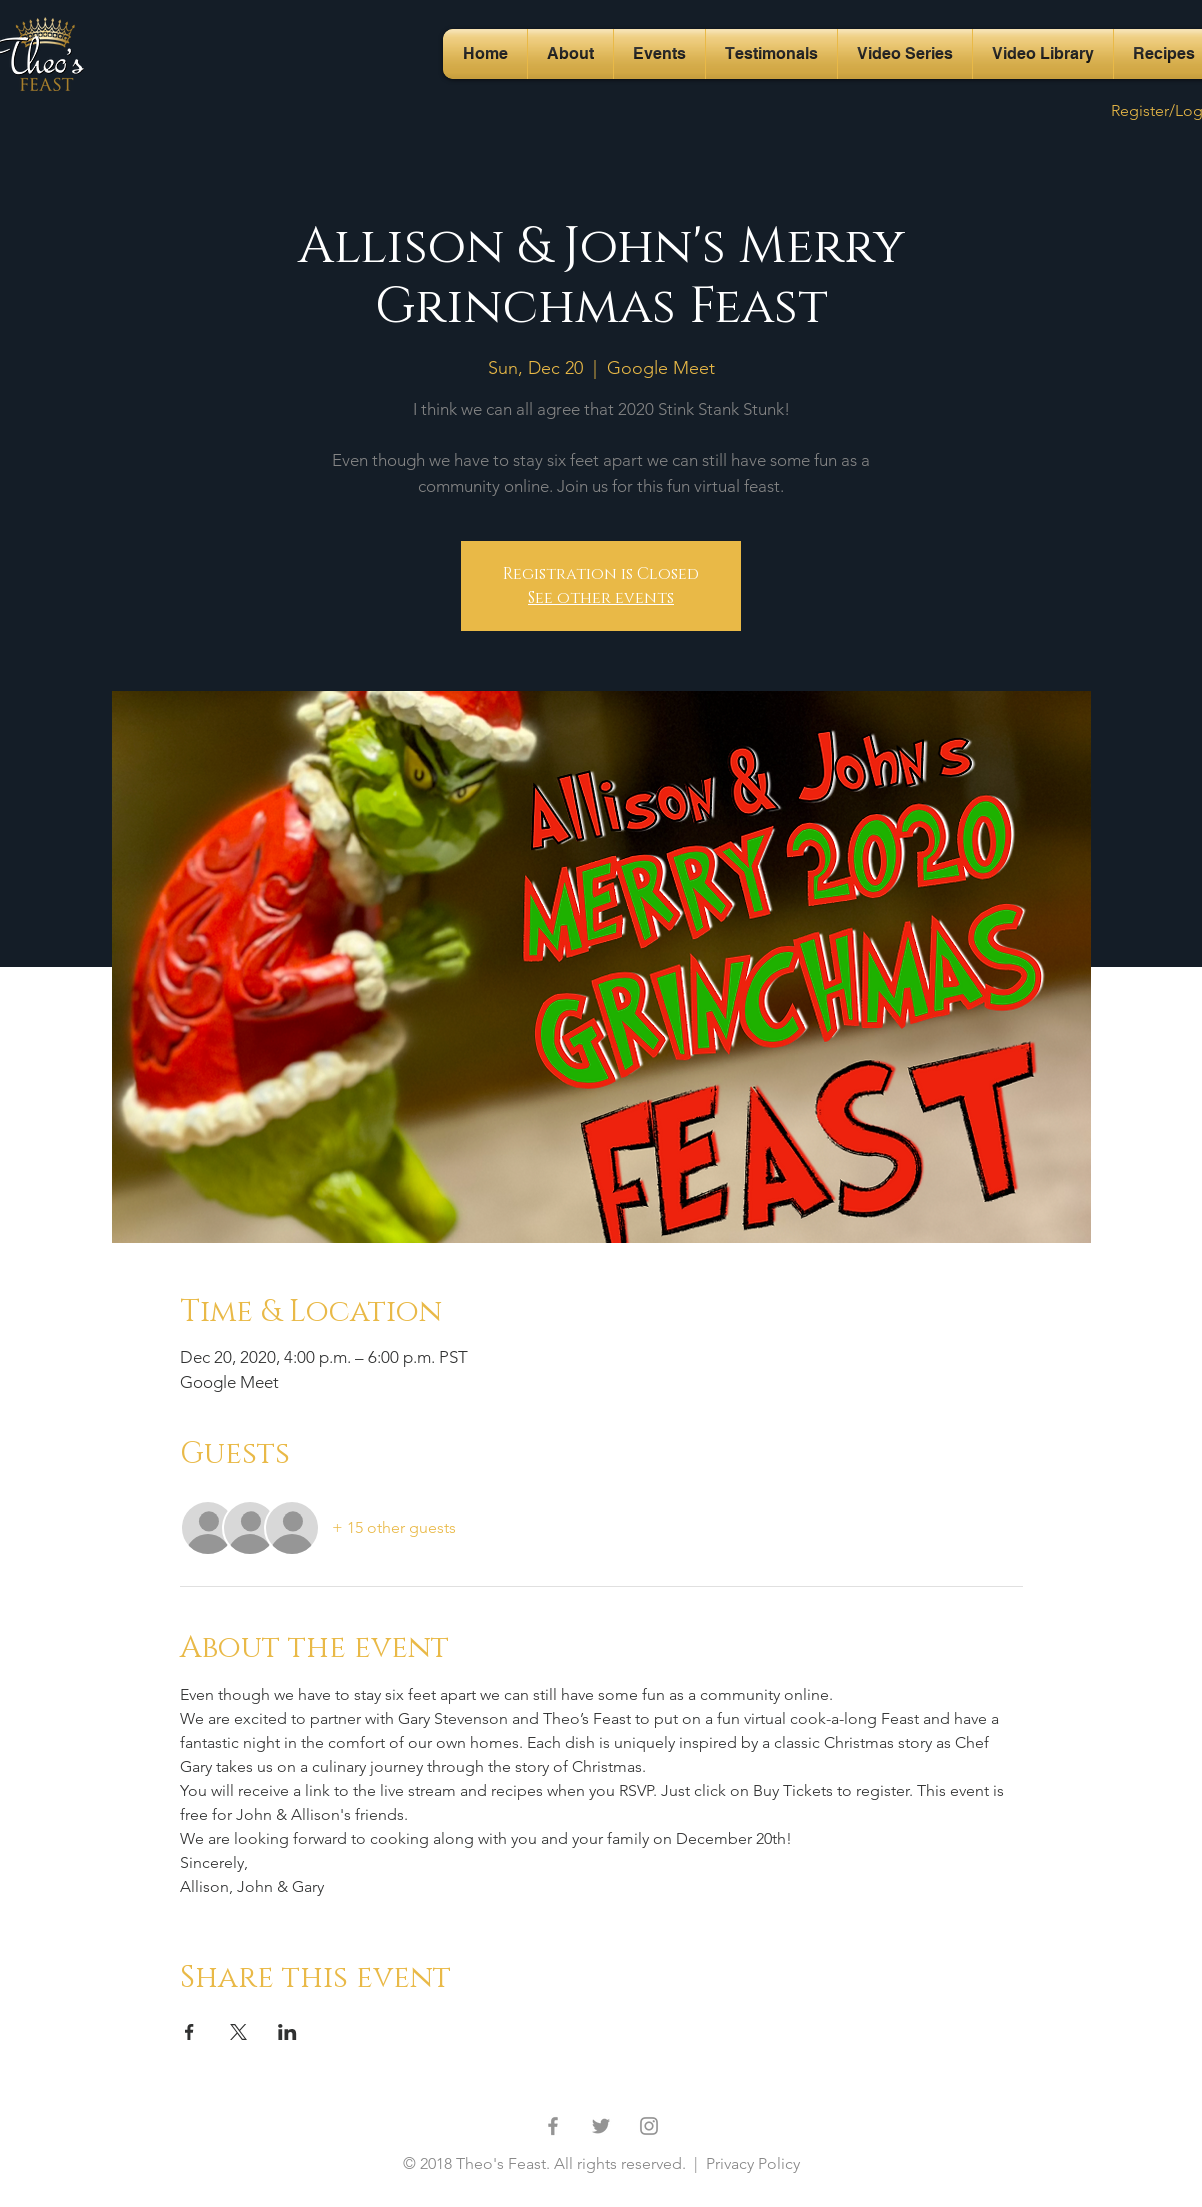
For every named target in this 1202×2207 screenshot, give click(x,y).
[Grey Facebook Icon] (553, 2126)
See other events (601, 598)
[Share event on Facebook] (189, 2032)
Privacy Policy (751, 2163)
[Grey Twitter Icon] (601, 2126)
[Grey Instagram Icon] (649, 2126)
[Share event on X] (238, 2032)
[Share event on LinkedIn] (287, 2032)
